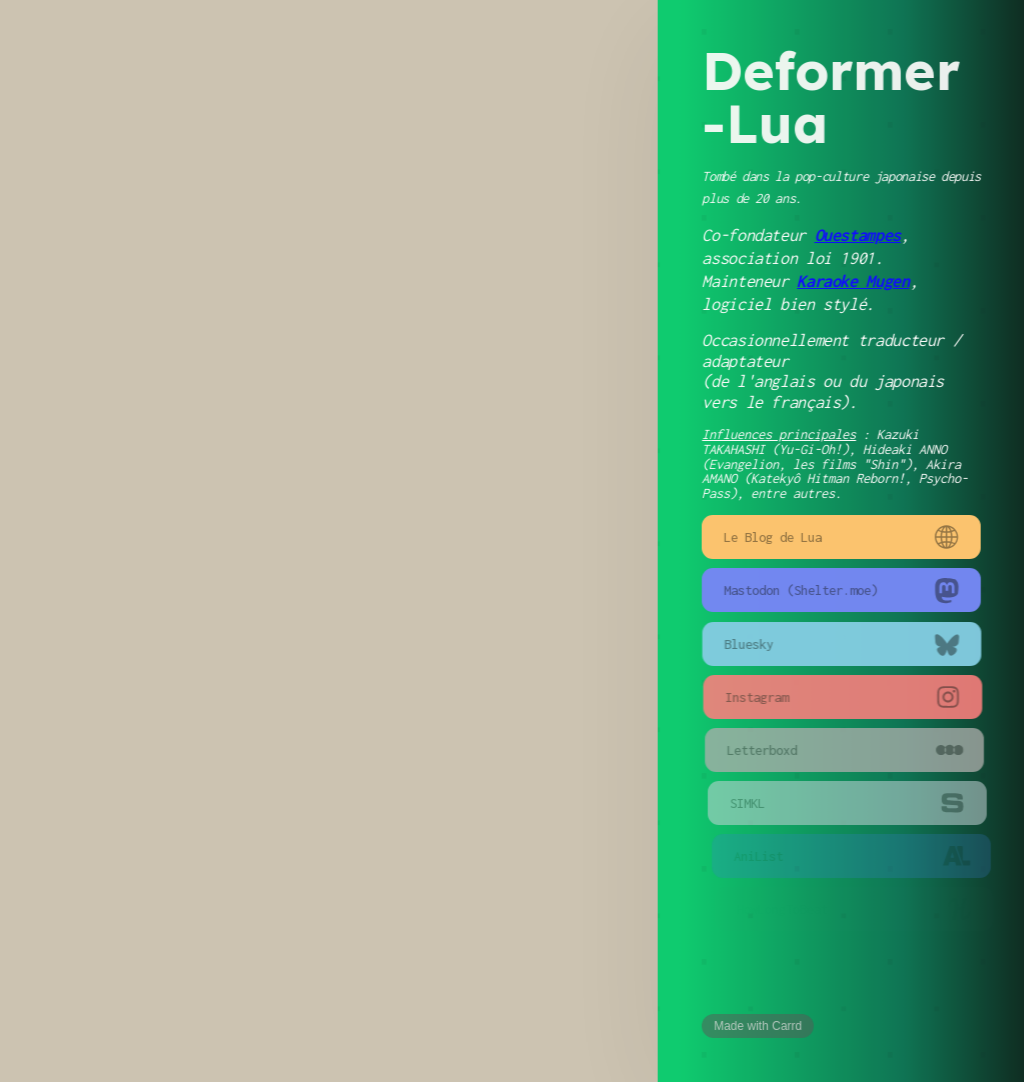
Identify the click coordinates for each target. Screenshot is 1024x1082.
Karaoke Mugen (854, 280)
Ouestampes (858, 234)
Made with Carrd (759, 1026)
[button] (842, 537)
